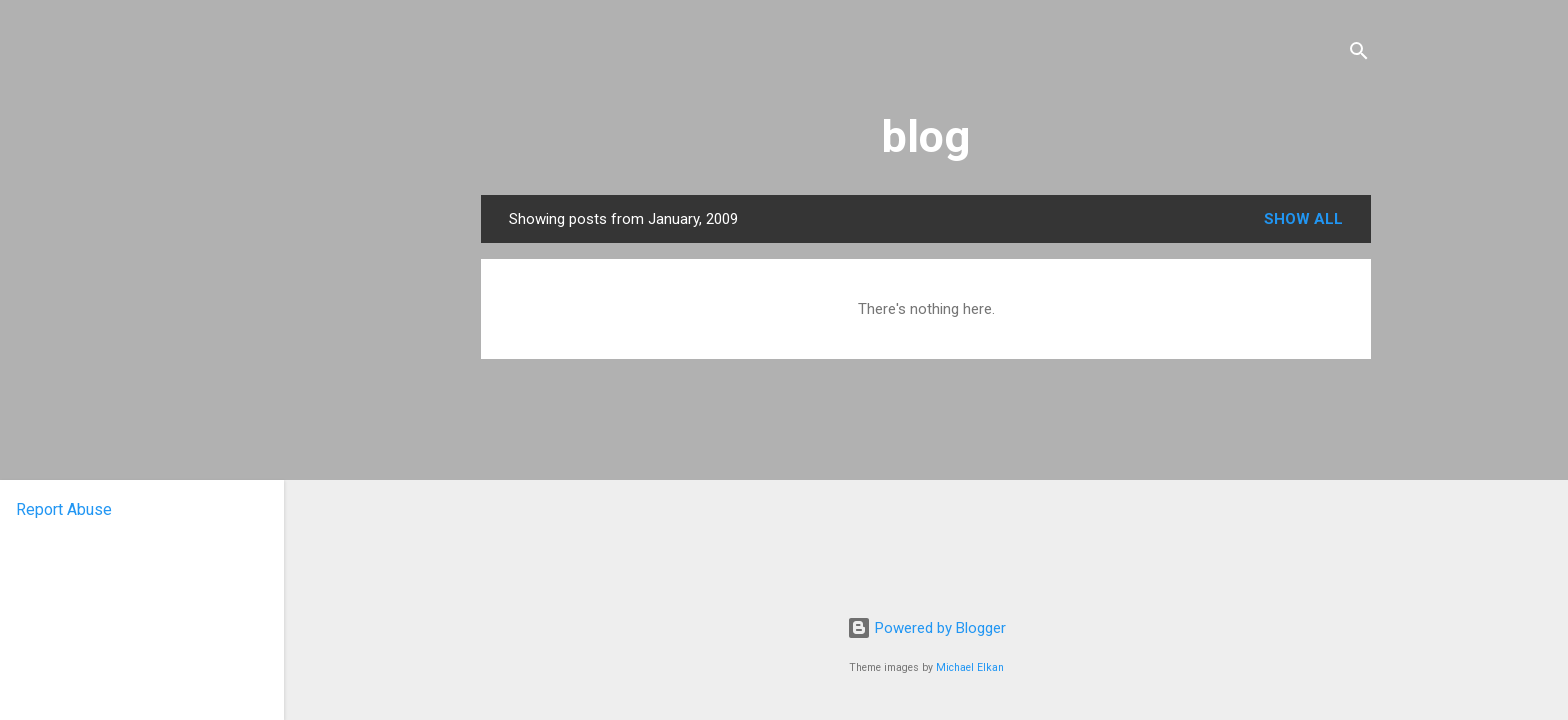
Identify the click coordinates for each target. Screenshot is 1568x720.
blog (926, 136)
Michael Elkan (970, 667)
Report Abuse (64, 509)
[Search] (1359, 54)
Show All (1303, 219)
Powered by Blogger (926, 628)
